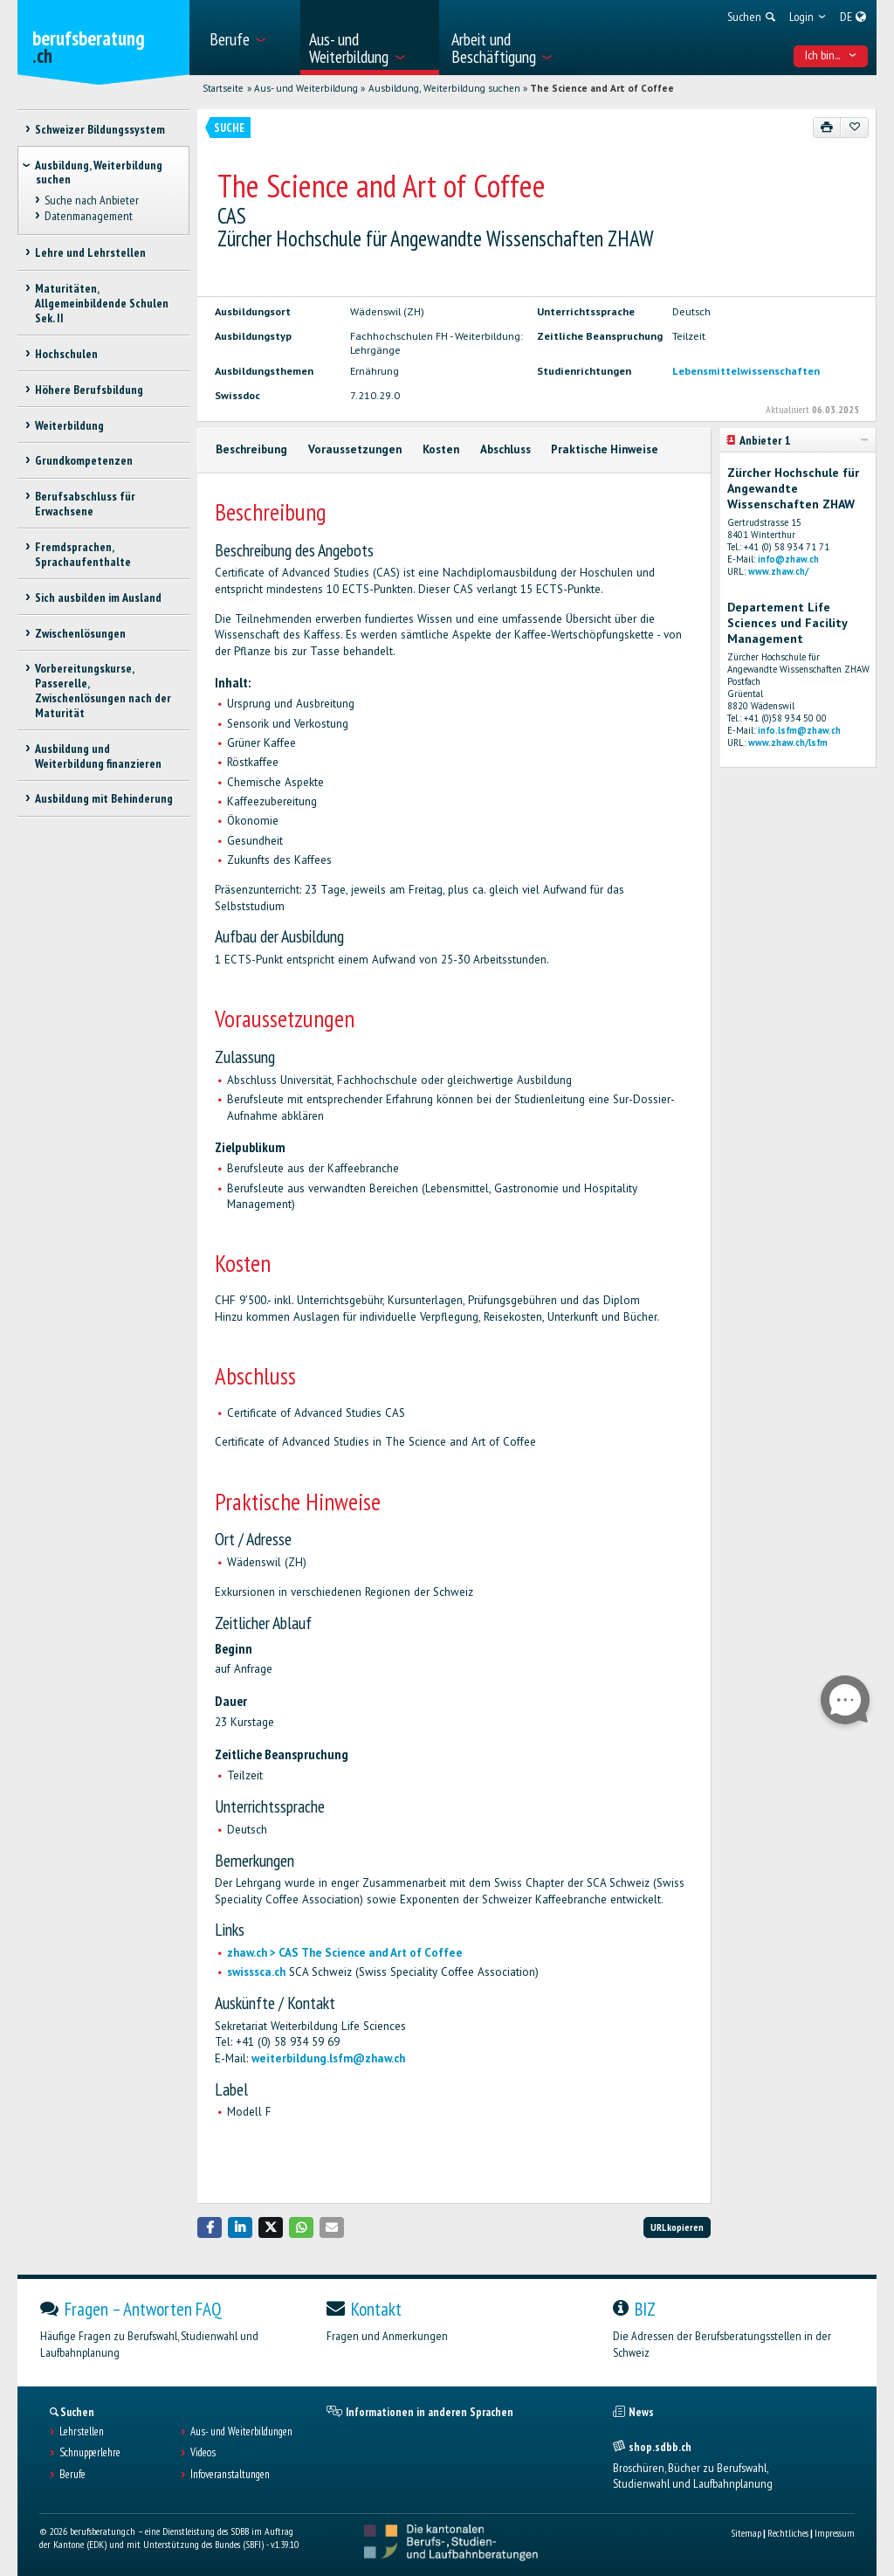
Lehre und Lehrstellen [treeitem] (90, 252)
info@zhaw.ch (788, 559)
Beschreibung (251, 449)
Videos (203, 2453)
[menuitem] (249, 37)
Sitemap (746, 2532)
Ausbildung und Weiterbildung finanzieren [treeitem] (98, 756)
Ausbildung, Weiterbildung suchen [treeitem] (98, 172)
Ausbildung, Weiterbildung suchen (444, 88)
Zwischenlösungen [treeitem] (80, 633)
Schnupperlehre (89, 2453)
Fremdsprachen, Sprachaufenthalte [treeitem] (83, 554)
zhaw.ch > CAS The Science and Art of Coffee (345, 1952)
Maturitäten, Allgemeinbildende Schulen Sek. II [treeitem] (101, 303)
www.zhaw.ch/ (778, 571)
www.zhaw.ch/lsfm (788, 742)
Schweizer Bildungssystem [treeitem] (100, 129)
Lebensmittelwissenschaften (746, 370)
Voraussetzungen (355, 449)
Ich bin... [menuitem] (831, 55)
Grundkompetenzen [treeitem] (84, 460)
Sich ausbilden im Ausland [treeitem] (98, 597)
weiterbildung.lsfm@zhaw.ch (328, 2058)
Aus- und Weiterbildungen (241, 2432)
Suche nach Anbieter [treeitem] (92, 200)
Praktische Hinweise (604, 449)
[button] (209, 2227)
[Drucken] (827, 127)
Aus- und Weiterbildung (306, 88)
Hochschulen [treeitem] (66, 354)
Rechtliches (787, 2532)
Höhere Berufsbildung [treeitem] (89, 389)
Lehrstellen (81, 2432)
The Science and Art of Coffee (602, 88)
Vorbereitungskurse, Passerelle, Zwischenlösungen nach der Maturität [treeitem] (103, 690)
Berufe (72, 2475)
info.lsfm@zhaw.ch (799, 730)
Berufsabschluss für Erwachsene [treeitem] (85, 503)
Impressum (835, 2532)
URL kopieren (677, 2227)
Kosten (441, 449)
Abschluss (505, 449)
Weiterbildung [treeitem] (69, 425)
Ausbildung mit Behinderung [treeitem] (104, 798)
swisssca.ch (256, 1972)
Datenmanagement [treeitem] (89, 216)
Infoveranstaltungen (230, 2475)
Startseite (223, 88)
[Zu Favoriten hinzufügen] (854, 127)
